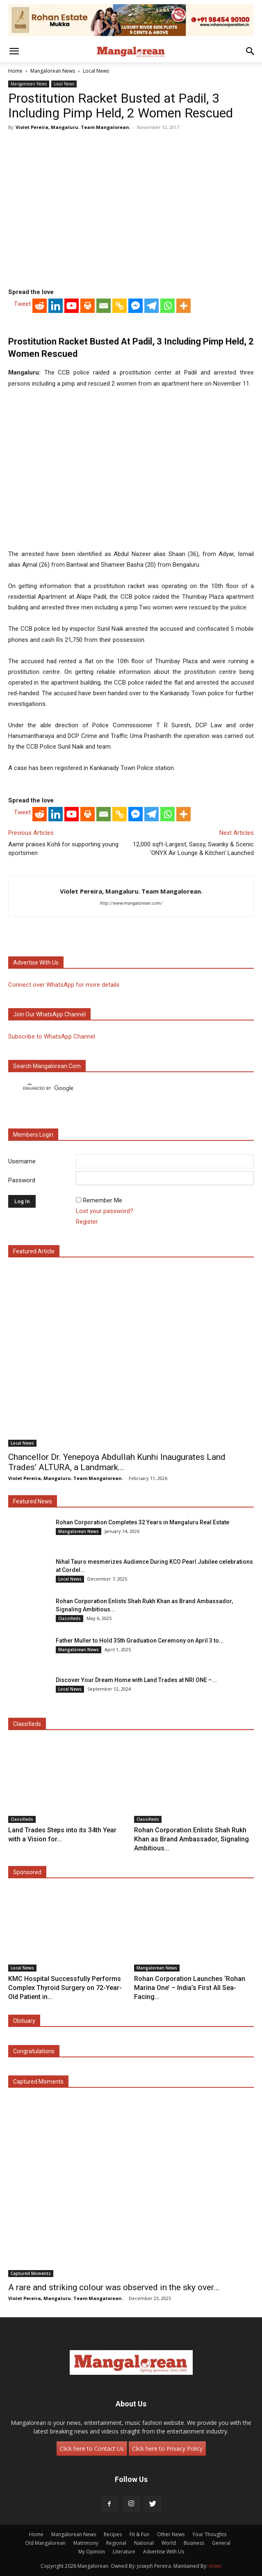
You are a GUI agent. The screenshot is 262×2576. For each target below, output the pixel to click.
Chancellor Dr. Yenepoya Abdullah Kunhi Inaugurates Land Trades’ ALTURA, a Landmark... (117, 1462)
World (169, 2542)
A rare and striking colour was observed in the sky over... (114, 2287)
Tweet (22, 304)
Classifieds (69, 1618)
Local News (96, 70)
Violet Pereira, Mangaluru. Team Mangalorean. (73, 127)
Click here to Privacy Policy (167, 2448)
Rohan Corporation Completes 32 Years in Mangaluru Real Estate (142, 1522)
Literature (124, 2551)
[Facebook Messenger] (135, 306)
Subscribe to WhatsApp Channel (51, 1036)
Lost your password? (104, 1211)
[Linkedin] (55, 306)
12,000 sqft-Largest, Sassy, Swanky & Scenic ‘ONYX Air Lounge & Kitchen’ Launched (193, 849)
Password (21, 1180)
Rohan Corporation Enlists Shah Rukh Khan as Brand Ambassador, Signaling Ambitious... (191, 1839)
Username (22, 1161)
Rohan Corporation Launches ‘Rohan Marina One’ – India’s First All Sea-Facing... (189, 1988)
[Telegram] (151, 306)
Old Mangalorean (45, 2542)
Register (87, 1221)
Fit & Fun (139, 2534)
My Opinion (91, 2551)
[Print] (87, 306)
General (221, 2542)
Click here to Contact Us (92, 2448)
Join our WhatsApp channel (49, 1014)
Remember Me (102, 1200)
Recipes (113, 2534)
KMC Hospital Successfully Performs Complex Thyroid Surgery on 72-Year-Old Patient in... (65, 1988)
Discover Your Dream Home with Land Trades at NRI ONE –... (136, 1680)
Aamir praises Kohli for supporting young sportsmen (63, 849)
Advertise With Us (163, 2551)
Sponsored (27, 1872)
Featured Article (34, 1251)
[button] (14, 51)
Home (15, 70)
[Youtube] (71, 306)
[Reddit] (39, 306)
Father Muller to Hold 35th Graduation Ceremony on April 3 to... (140, 1640)
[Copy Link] (119, 306)
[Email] (103, 306)
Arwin (215, 2565)
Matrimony (85, 2542)
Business (194, 2542)
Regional (116, 2542)
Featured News (32, 1501)
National (144, 2542)
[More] (183, 306)
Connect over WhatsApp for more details (63, 984)
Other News (171, 2534)
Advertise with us (36, 962)
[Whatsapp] (167, 306)
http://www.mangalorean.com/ (131, 903)
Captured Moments (38, 2081)
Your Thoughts (209, 2534)
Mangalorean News (52, 70)
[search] (123, 1088)
